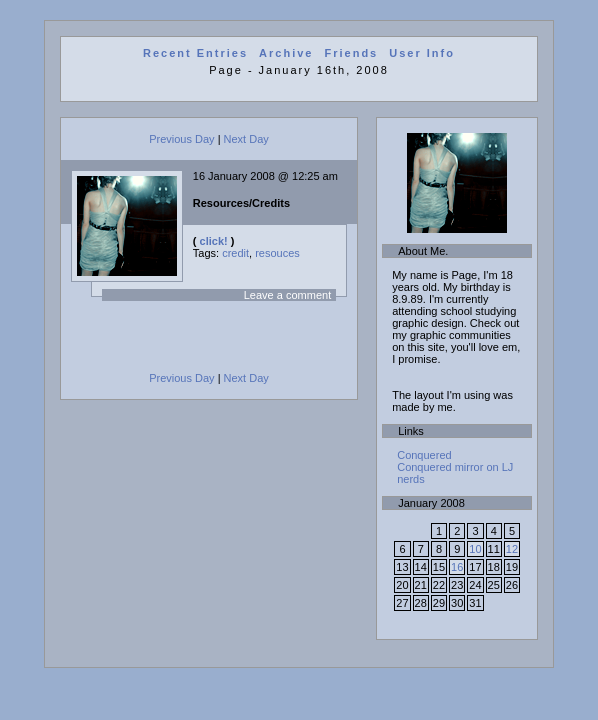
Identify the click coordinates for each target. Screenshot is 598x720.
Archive (286, 53)
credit (235, 253)
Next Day (246, 139)
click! (214, 241)
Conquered (424, 455)
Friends (352, 53)
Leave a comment (287, 295)
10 (475, 549)
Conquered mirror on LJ (455, 467)
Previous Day (181, 139)
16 (457, 567)
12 (512, 549)
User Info (422, 53)
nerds (411, 479)
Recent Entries (195, 53)
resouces (277, 253)
